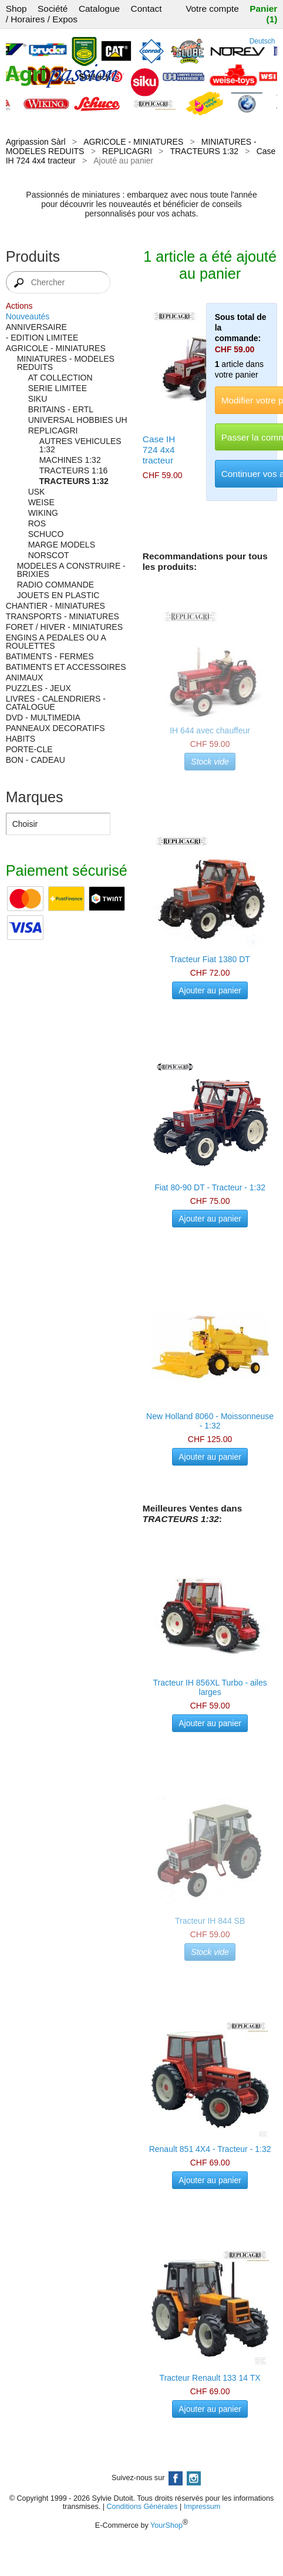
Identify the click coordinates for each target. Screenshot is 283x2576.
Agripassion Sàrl (36, 141)
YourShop (166, 2525)
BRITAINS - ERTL (61, 409)
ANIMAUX (24, 677)
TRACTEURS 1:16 (73, 470)
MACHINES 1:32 (70, 460)
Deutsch (262, 41)
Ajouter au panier (209, 990)
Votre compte (212, 9)
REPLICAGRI (127, 151)
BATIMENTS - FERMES (50, 656)
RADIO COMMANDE (55, 584)
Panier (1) (263, 14)
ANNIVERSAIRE (36, 327)
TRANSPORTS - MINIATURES (62, 616)
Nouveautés (28, 316)
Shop (16, 9)
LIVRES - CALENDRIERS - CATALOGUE (56, 703)
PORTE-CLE (29, 749)
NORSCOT (48, 555)
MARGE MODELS (61, 544)
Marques (34, 797)
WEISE (41, 502)
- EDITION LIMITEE (42, 337)
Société (53, 9)
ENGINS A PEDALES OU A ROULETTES (56, 641)
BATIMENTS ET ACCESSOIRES (66, 667)
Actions (19, 306)
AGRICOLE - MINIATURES (133, 141)
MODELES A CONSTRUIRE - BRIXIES (71, 570)
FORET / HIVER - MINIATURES (64, 627)
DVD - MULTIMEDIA (43, 717)
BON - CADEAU (35, 760)
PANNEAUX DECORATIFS (55, 728)
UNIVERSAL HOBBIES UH (77, 420)
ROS (37, 523)
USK (36, 492)
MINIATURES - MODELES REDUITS (65, 363)
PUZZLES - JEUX (38, 688)
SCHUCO (46, 534)
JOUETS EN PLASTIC (58, 595)
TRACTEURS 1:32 (204, 151)
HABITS (21, 739)
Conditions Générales (141, 2506)
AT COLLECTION (60, 377)
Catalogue (99, 9)
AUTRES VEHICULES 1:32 (80, 445)
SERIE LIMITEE (57, 388)
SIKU (38, 399)
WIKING (43, 513)
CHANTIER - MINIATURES (55, 606)
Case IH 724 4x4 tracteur (159, 449)
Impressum (202, 2506)
